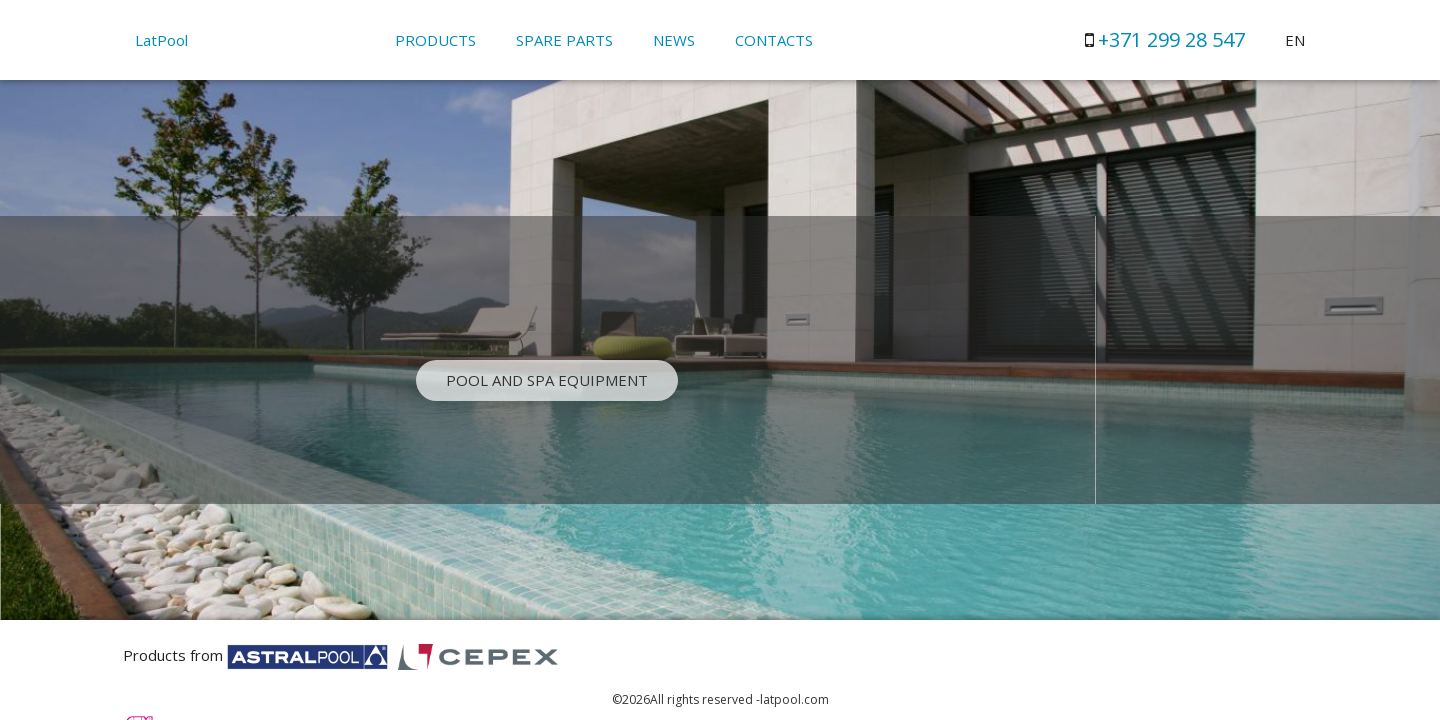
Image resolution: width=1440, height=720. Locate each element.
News (674, 40)
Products (435, 40)
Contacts (774, 40)
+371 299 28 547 (1171, 39)
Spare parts (564, 40)
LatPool (161, 40)
